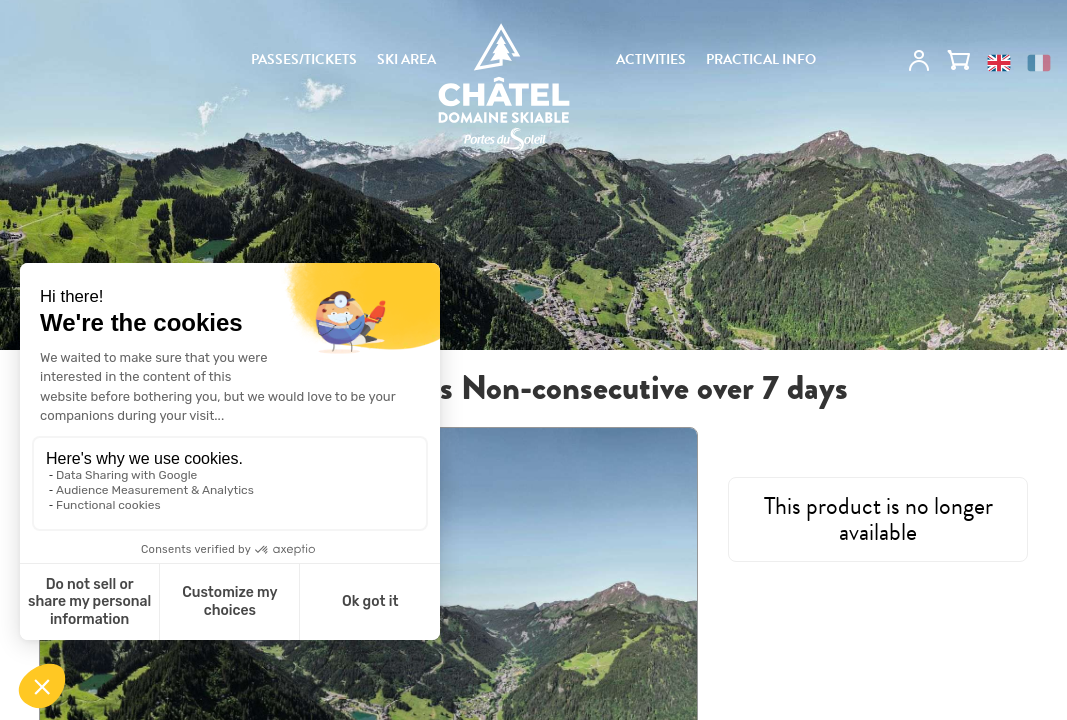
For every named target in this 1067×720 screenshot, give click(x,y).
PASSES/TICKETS (304, 60)
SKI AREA (406, 60)
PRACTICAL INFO (761, 60)
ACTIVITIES (651, 60)
